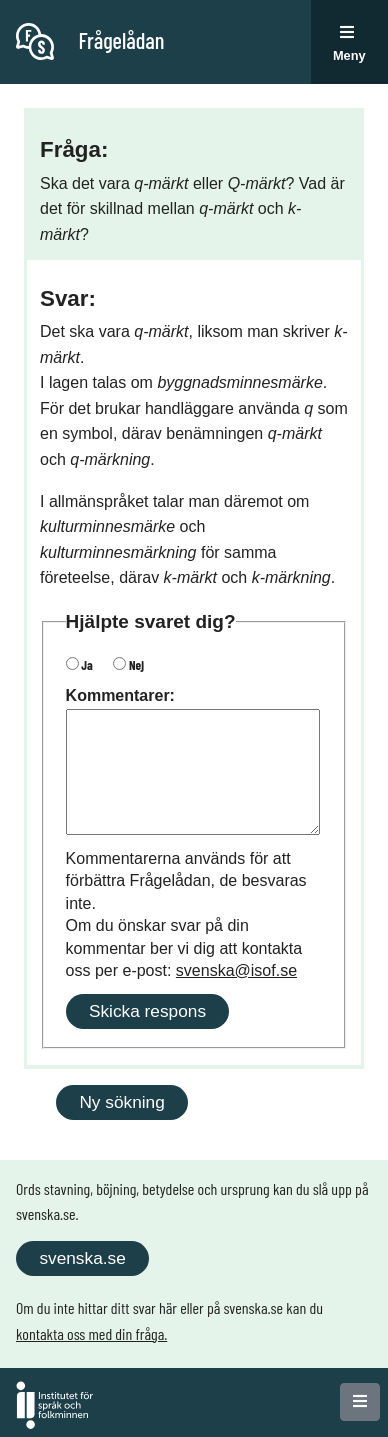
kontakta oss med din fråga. (91, 1333)
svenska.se (82, 1258)
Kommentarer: (120, 695)
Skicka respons (147, 1011)
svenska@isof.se (236, 970)
